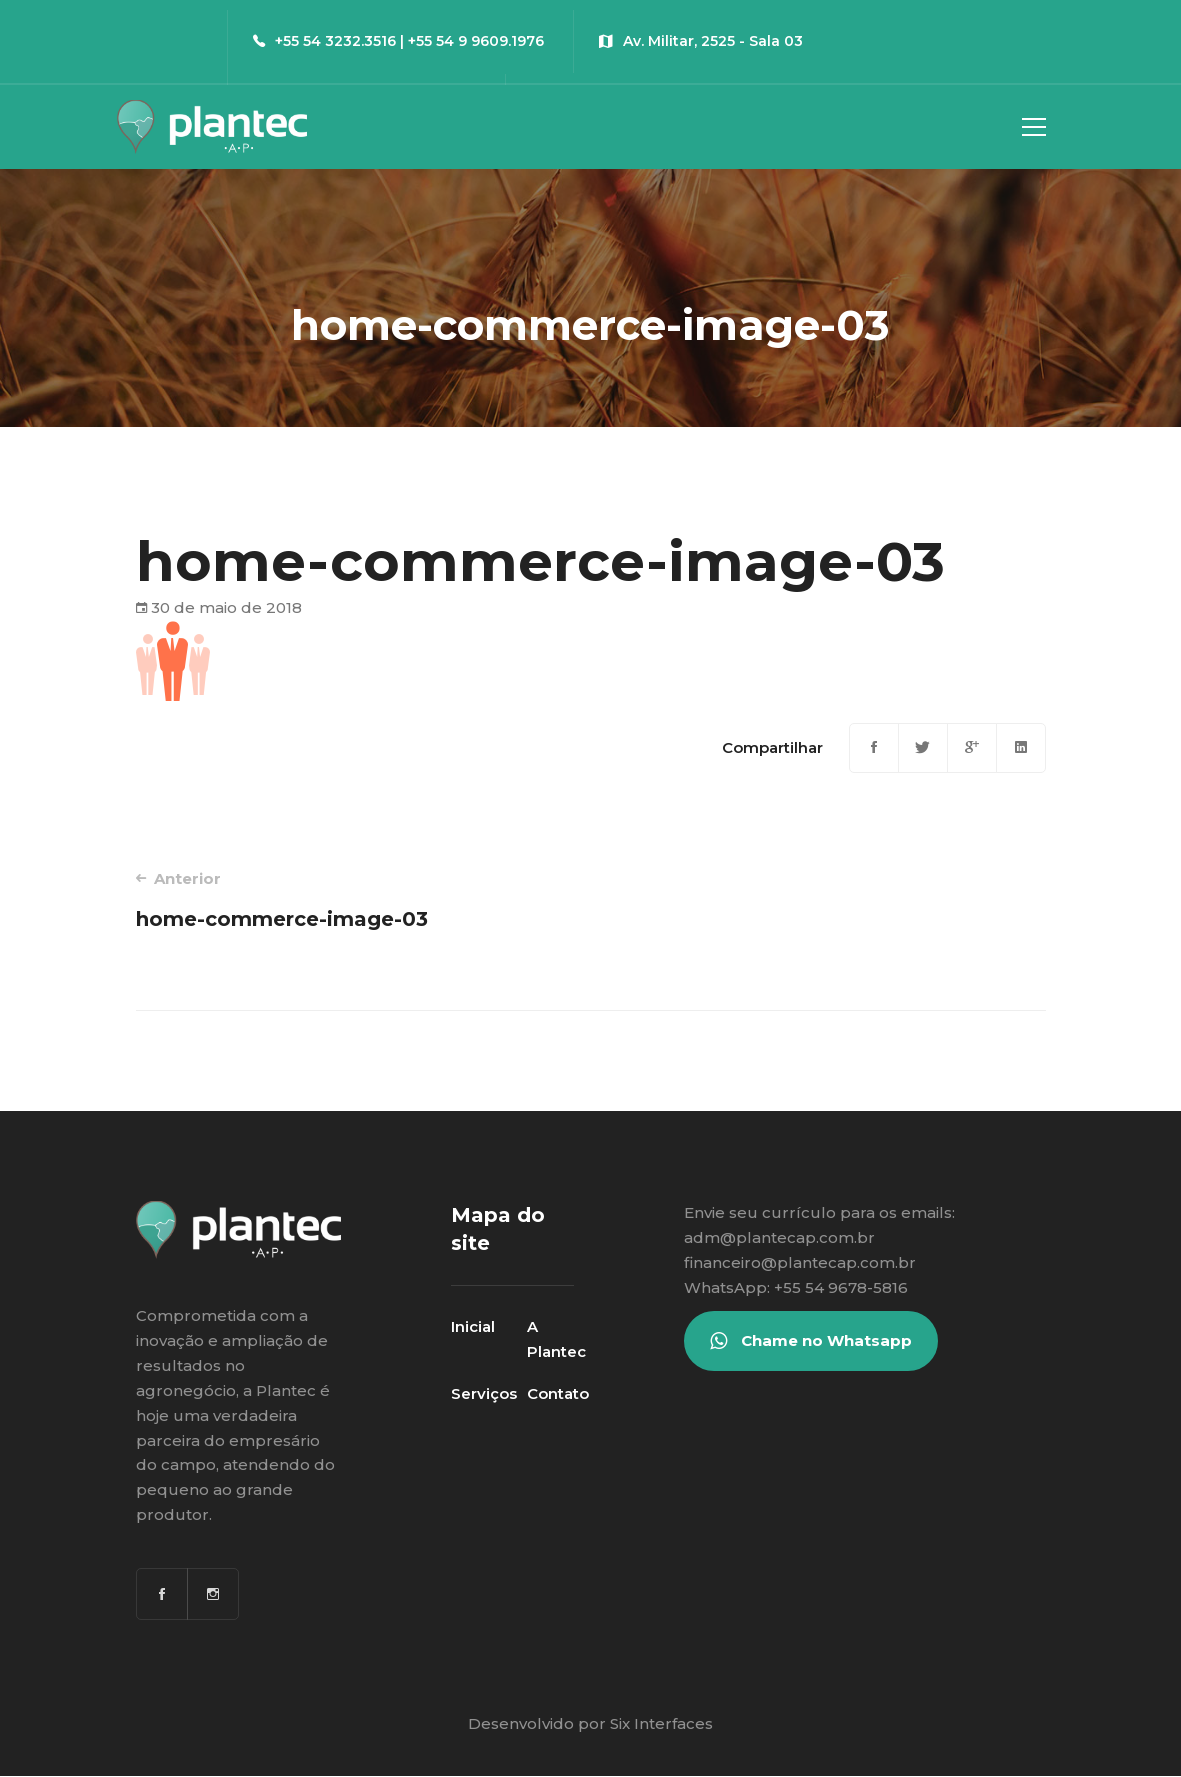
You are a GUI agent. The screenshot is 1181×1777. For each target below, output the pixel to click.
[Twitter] (923, 748)
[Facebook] (874, 748)
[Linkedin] (1021, 748)
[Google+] (972, 748)
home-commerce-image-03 (345, 899)
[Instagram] (213, 1594)
